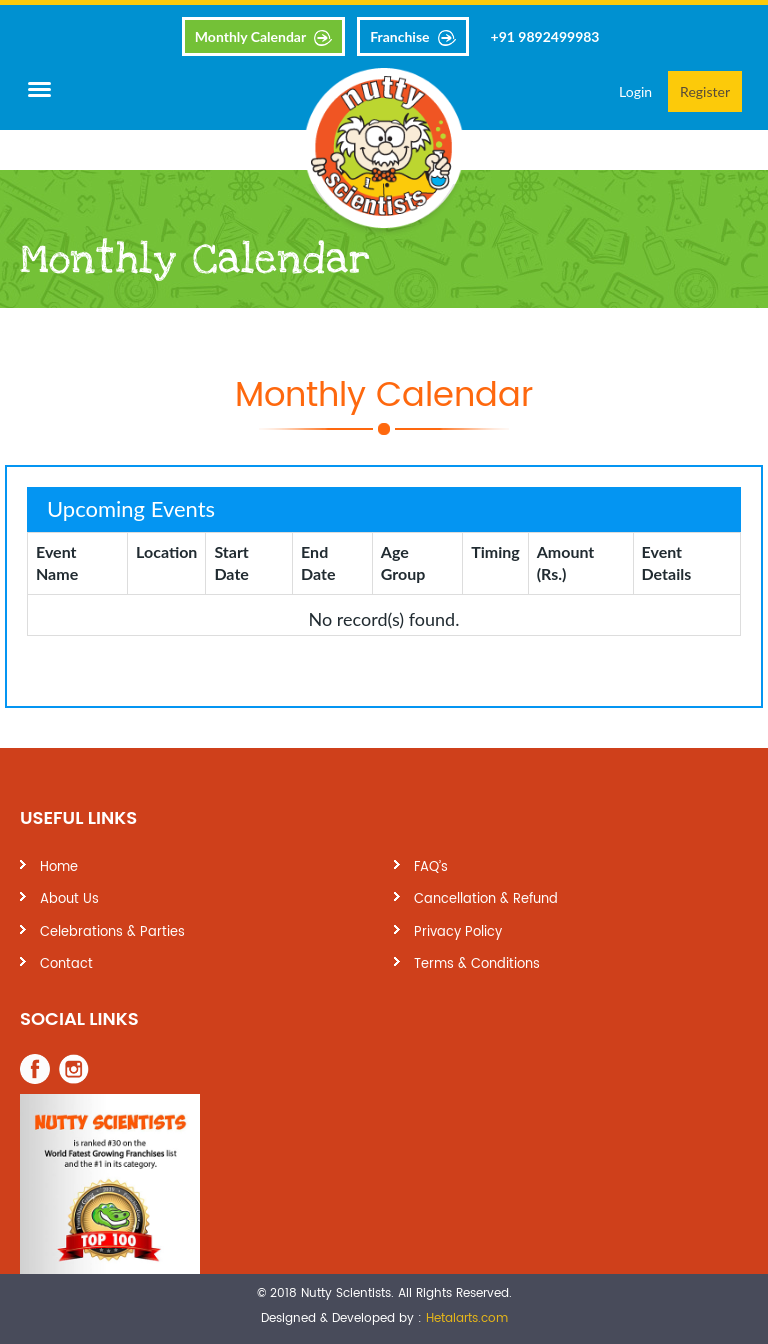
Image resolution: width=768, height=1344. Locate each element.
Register (705, 91)
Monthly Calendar (250, 36)
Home (59, 867)
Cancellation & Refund (486, 899)
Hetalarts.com (467, 1318)
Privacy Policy (458, 932)
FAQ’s (431, 867)
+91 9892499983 (545, 36)
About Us (69, 899)
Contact (66, 964)
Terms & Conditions (477, 964)
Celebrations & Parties (112, 932)
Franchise (399, 36)
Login (635, 91)
